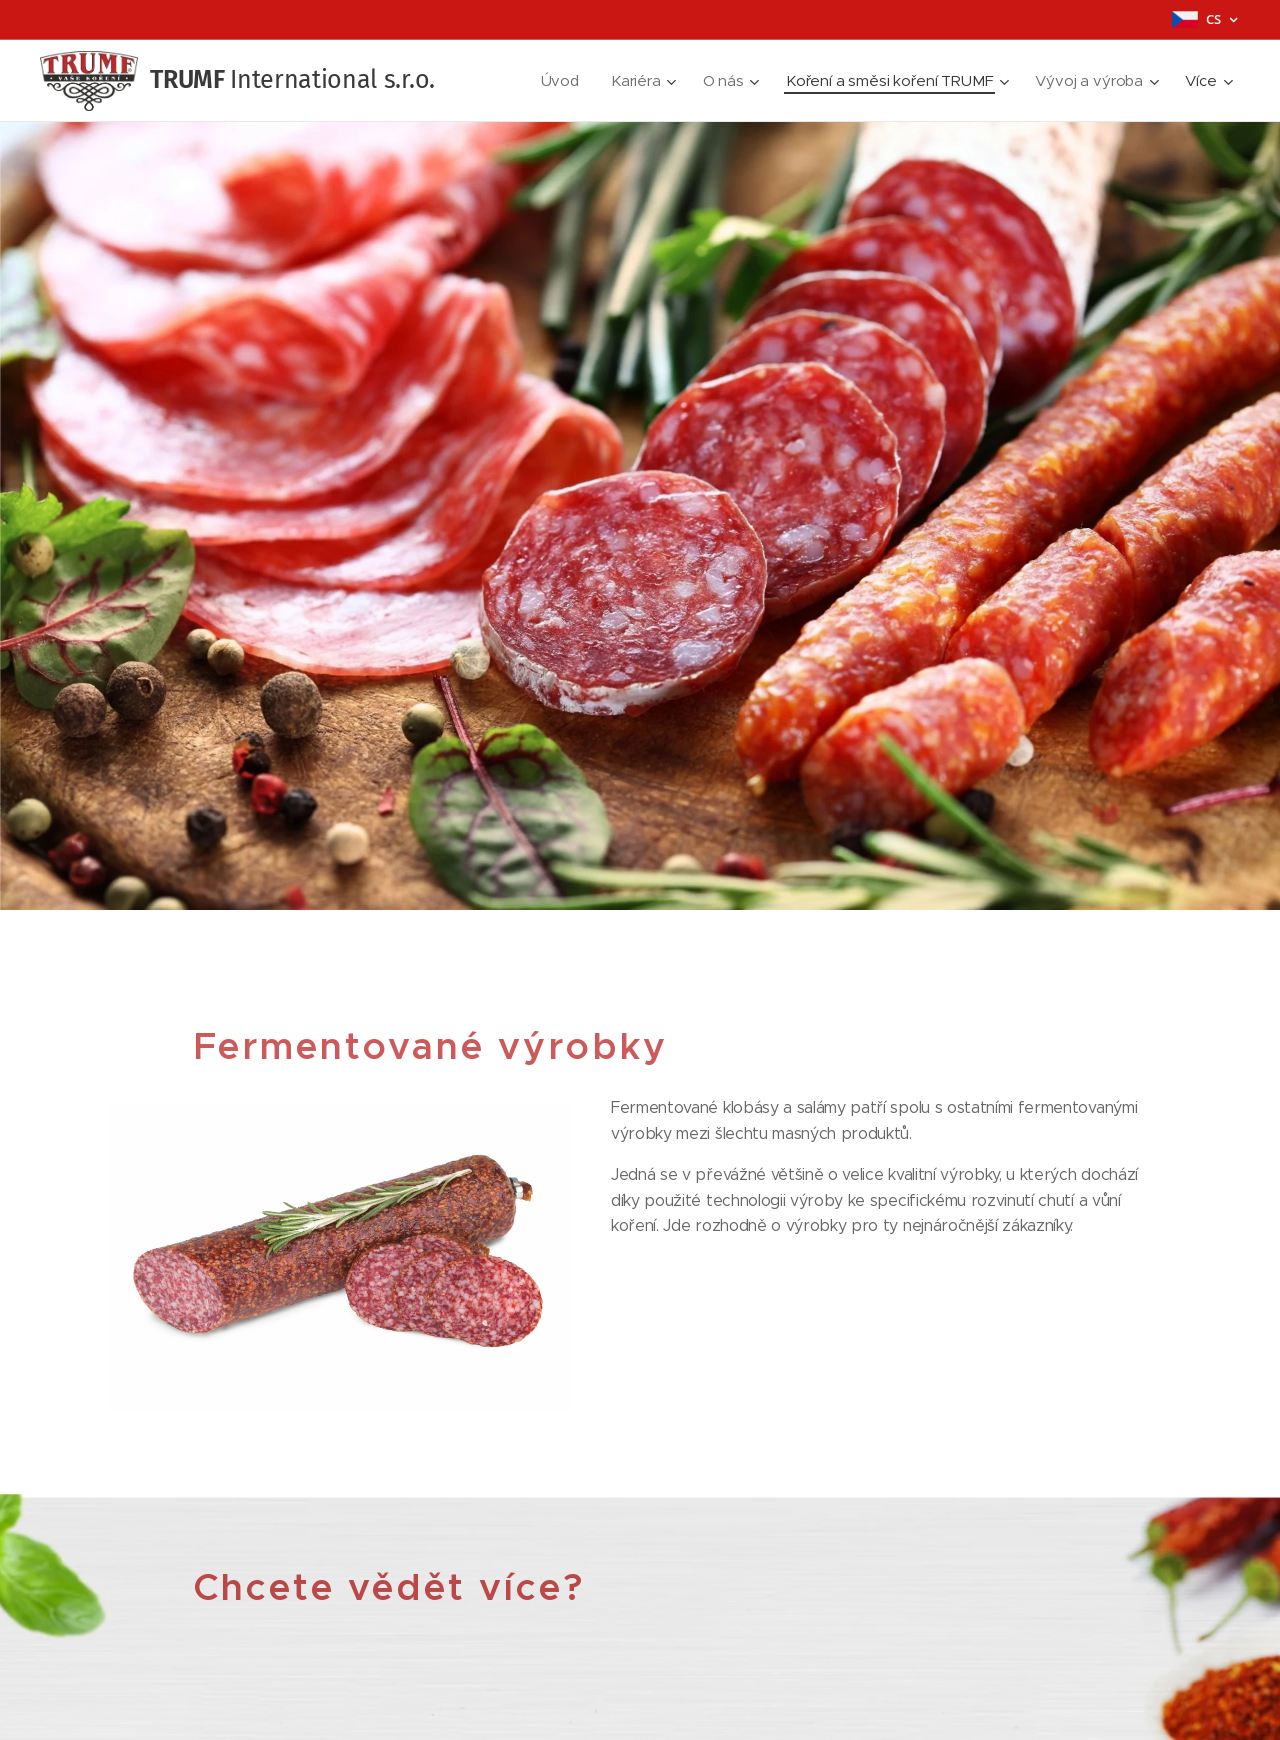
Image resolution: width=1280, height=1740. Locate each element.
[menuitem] (556, 81)
